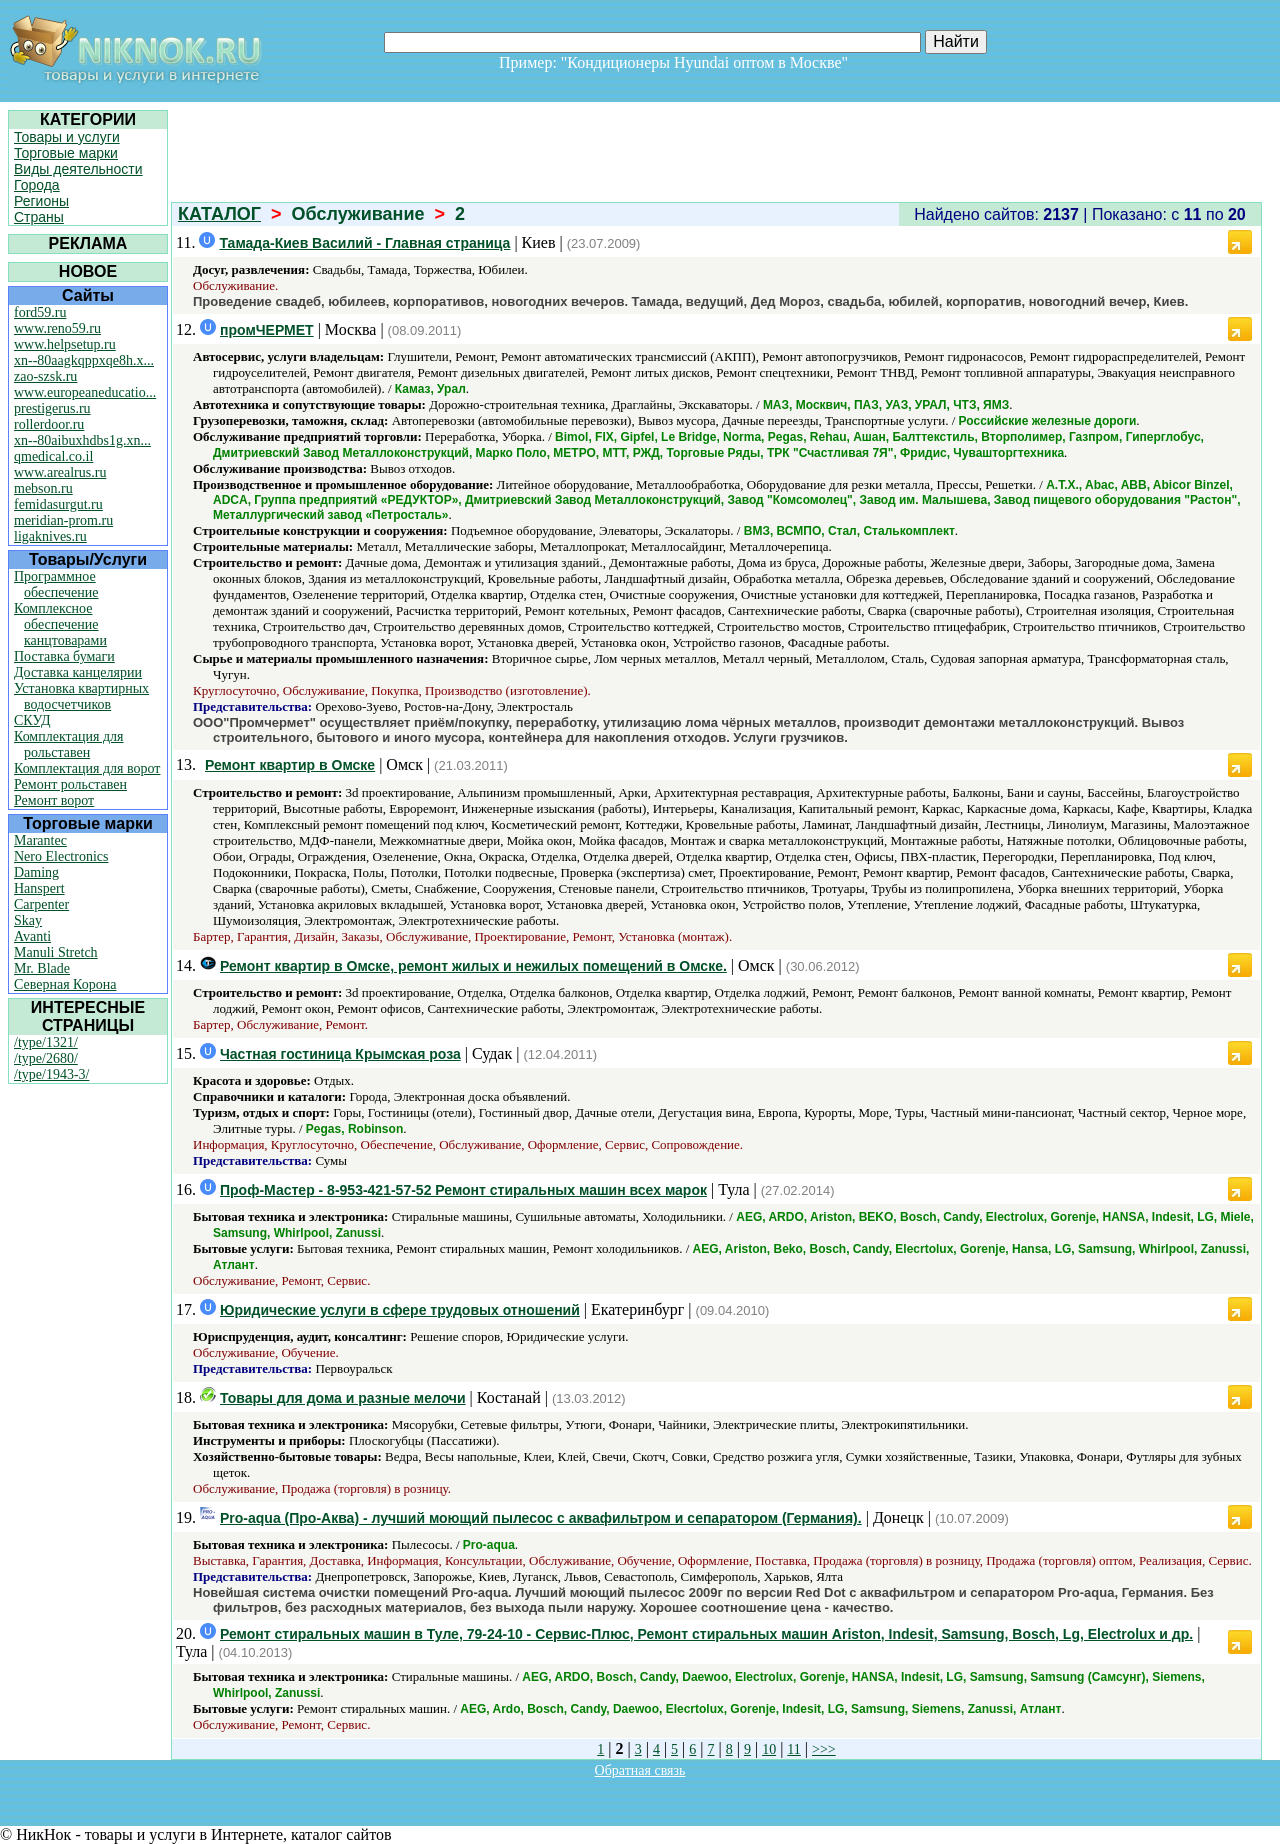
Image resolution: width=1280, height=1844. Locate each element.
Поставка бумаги (64, 656)
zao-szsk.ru (45, 376)
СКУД (32, 720)
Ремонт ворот (54, 800)
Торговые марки (66, 153)
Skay (28, 920)
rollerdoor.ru (49, 424)
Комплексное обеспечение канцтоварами (60, 624)
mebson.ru (43, 488)
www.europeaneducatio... (85, 392)
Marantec (40, 840)
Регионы (41, 201)
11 (793, 1749)
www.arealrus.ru (60, 472)
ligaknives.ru (50, 536)
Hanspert (39, 888)
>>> (824, 1749)
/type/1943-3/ (51, 1074)
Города (37, 185)
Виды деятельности (78, 169)
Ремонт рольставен (70, 784)
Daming (36, 872)
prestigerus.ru (52, 408)
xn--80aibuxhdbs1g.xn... (82, 440)
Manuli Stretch (56, 952)
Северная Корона (65, 984)
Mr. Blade (42, 968)
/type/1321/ (46, 1042)
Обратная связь (640, 1770)
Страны (39, 217)
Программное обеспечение (56, 584)
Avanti (32, 936)
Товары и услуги (67, 137)
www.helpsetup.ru (65, 344)
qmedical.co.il (53, 456)
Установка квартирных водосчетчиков (81, 696)
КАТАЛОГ (219, 214)
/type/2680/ (46, 1058)
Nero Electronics (61, 856)
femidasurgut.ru (58, 504)
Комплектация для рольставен (69, 744)
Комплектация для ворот (87, 768)
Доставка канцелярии (78, 672)
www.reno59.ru (57, 328)
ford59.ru (40, 312)
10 (769, 1749)
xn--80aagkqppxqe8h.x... (84, 360)
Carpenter (41, 904)
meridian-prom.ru (63, 520)
